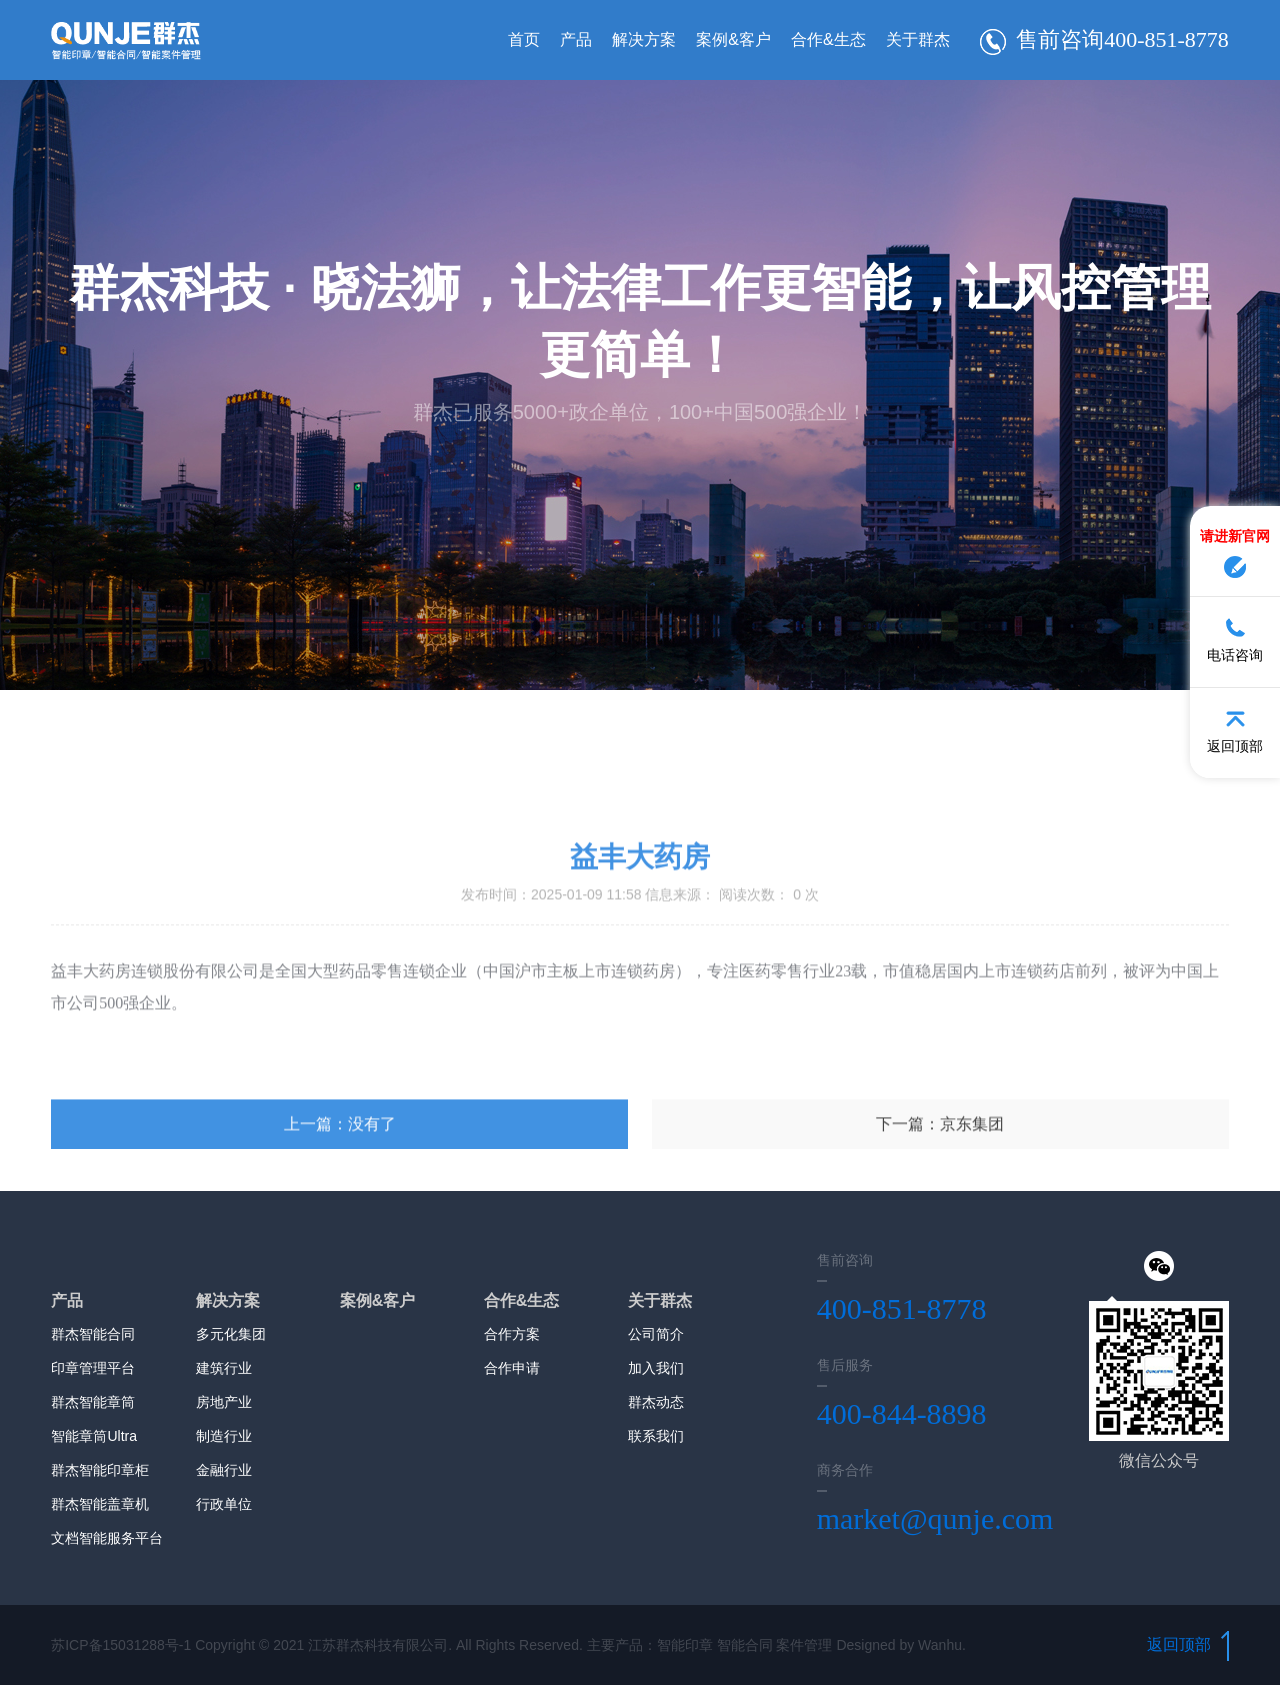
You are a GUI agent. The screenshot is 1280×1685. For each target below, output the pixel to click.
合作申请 (512, 1368)
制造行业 (224, 1436)
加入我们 (656, 1368)
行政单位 (224, 1504)
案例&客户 (733, 39)
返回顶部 (1187, 1644)
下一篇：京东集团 (940, 1218)
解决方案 (644, 39)
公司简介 (656, 1334)
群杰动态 (656, 1402)
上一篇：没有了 (340, 1218)
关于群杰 (918, 39)
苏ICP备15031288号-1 (121, 1645)
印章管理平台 (93, 1368)
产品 (576, 39)
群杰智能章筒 (93, 1402)
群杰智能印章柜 (100, 1470)
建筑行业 (224, 1368)
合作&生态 (828, 39)
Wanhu (940, 1645)
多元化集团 (231, 1334)
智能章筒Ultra (94, 1436)
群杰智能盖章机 (100, 1504)
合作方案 (512, 1334)
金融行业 (224, 1470)
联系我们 (656, 1436)
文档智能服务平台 (107, 1538)
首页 (524, 39)
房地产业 (224, 1402)
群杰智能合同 (93, 1334)
